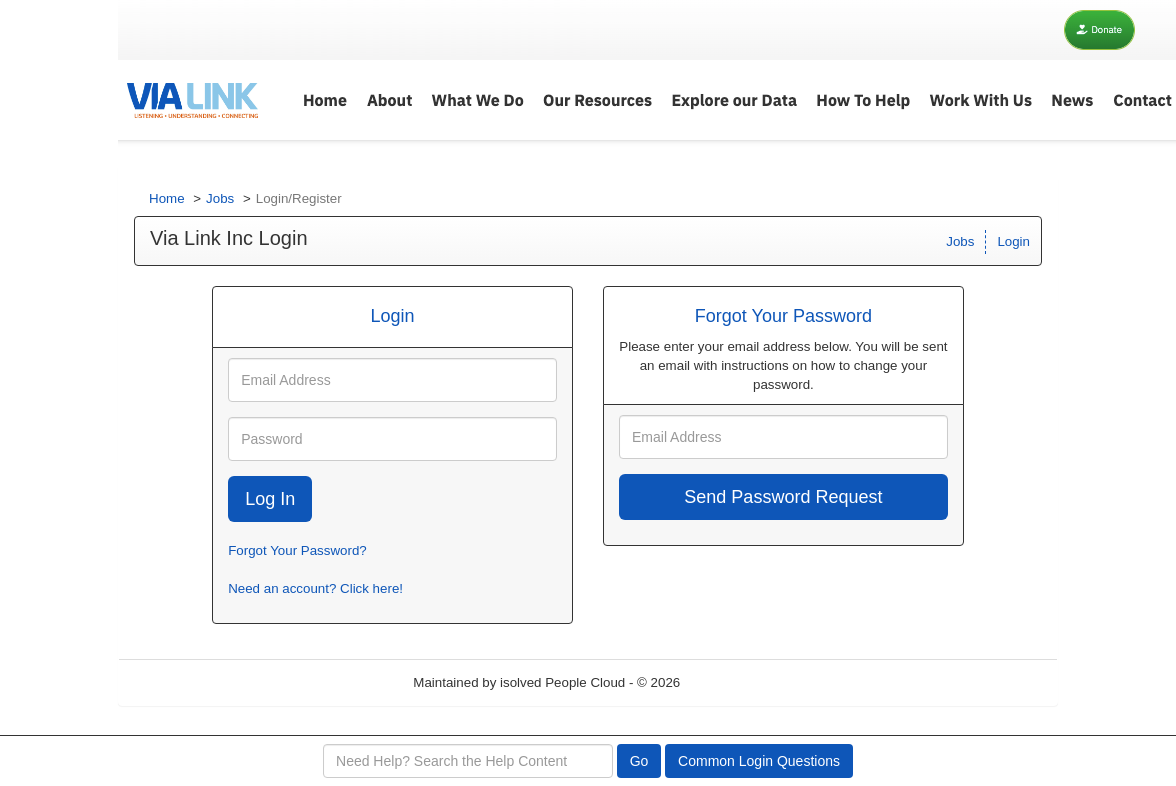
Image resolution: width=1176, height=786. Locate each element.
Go (639, 761)
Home (167, 198)
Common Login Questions (759, 761)
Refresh (739, 682)
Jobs (220, 198)
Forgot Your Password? (297, 550)
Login (1013, 241)
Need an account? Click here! (315, 588)
